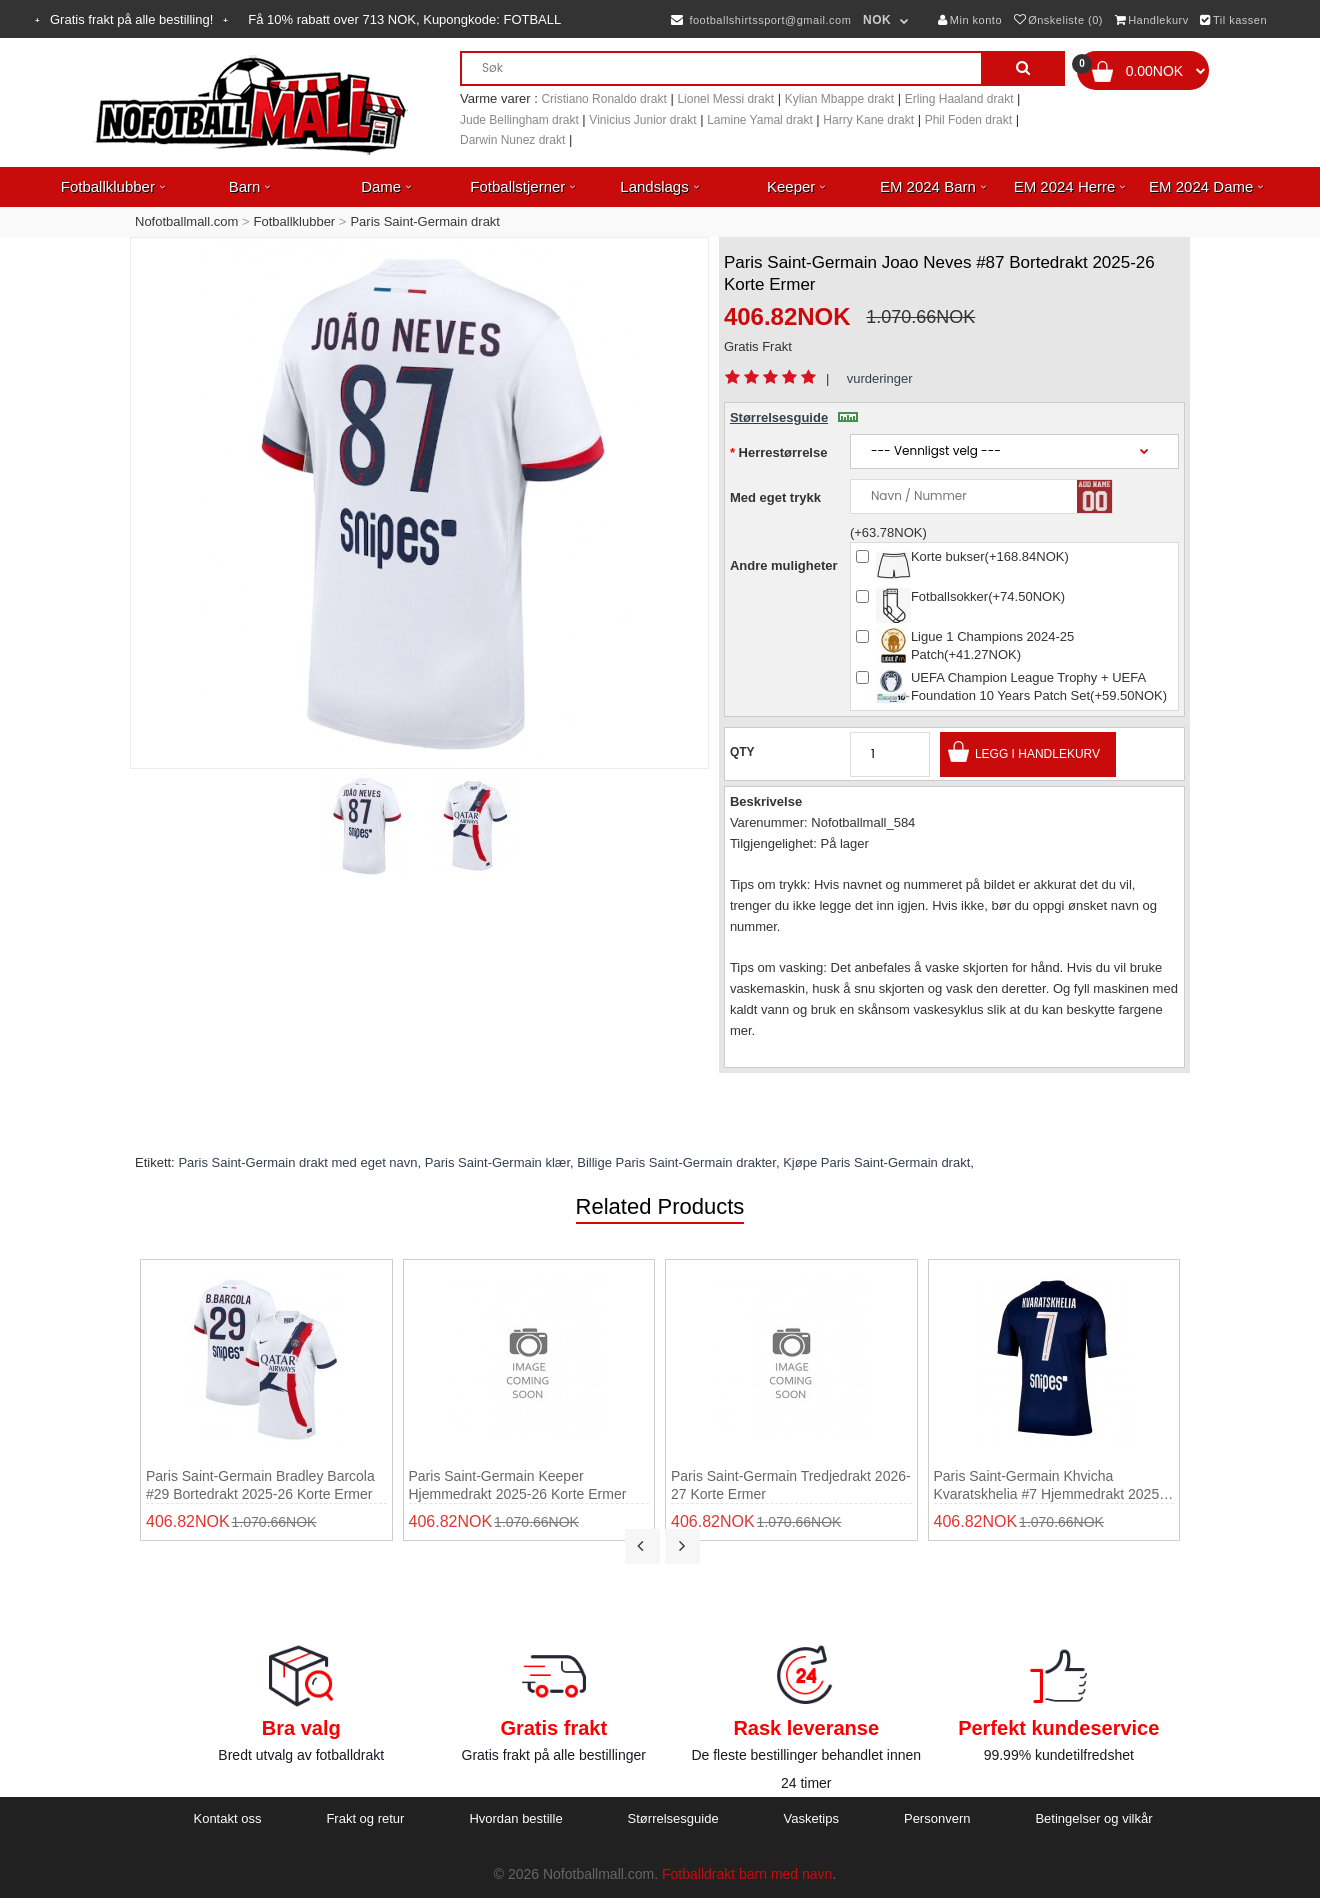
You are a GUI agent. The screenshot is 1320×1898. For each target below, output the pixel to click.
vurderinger (880, 378)
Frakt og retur (365, 1818)
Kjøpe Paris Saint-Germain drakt (876, 1162)
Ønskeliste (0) (1058, 20)
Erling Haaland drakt (959, 99)
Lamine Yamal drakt (760, 120)
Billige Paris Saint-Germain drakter (676, 1162)
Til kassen (1233, 20)
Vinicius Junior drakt (642, 120)
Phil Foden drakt (968, 120)
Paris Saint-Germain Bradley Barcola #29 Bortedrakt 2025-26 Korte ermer (260, 1485)
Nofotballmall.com (186, 221)
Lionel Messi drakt (725, 99)
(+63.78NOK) (888, 532)
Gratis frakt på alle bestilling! (131, 19)
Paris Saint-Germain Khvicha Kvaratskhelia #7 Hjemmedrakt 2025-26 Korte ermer (1049, 1485)
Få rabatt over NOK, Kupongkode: (404, 19)
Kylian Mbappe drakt (839, 99)
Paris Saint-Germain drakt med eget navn (297, 1162)
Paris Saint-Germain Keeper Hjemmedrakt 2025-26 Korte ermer (518, 1485)
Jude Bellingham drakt (519, 120)
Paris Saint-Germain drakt (425, 221)
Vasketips (811, 1818)
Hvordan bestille (515, 1818)
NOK (877, 20)
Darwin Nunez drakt (512, 140)
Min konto (970, 20)
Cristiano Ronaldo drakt (603, 99)
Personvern (937, 1818)
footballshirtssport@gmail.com (761, 20)
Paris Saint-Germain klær (497, 1162)
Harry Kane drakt (868, 120)
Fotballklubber (295, 221)
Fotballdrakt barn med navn (747, 1874)
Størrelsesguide (794, 417)
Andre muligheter (784, 565)
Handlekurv (1152, 20)
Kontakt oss (227, 1818)
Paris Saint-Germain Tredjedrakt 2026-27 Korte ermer (791, 1485)
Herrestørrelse (783, 452)
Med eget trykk (775, 497)
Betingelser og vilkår (1093, 1818)
